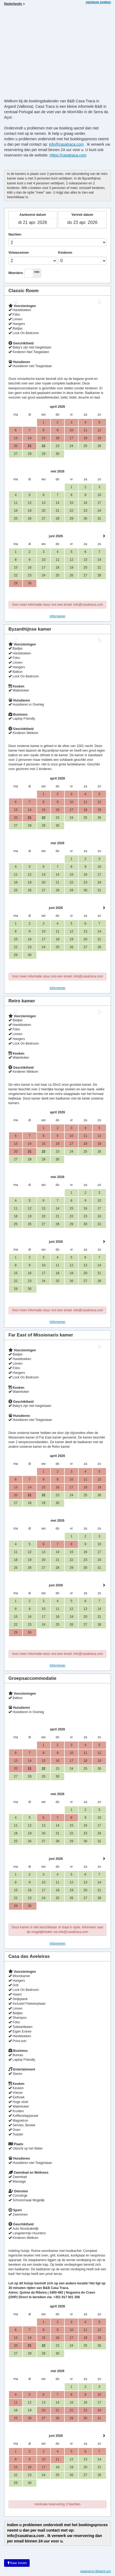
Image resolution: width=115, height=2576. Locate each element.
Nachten (14, 234)
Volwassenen (18, 253)
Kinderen (65, 253)
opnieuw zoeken (98, 2)
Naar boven (17, 2563)
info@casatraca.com (66, 144)
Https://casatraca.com (67, 155)
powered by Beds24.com (95, 2571)
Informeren (57, 616)
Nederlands (14, 4)
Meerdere (15, 273)
